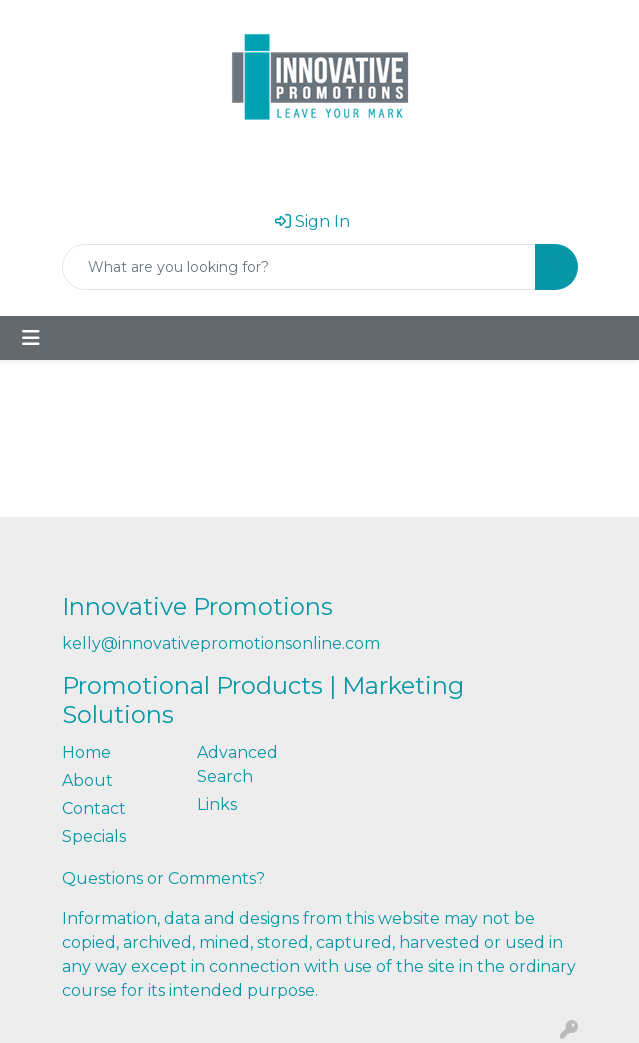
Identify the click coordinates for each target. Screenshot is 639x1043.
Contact (94, 808)
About (87, 780)
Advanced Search (237, 764)
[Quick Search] (299, 267)
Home (86, 752)
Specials (94, 836)
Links (217, 804)
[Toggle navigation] (31, 338)
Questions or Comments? (163, 878)
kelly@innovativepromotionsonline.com (221, 643)
